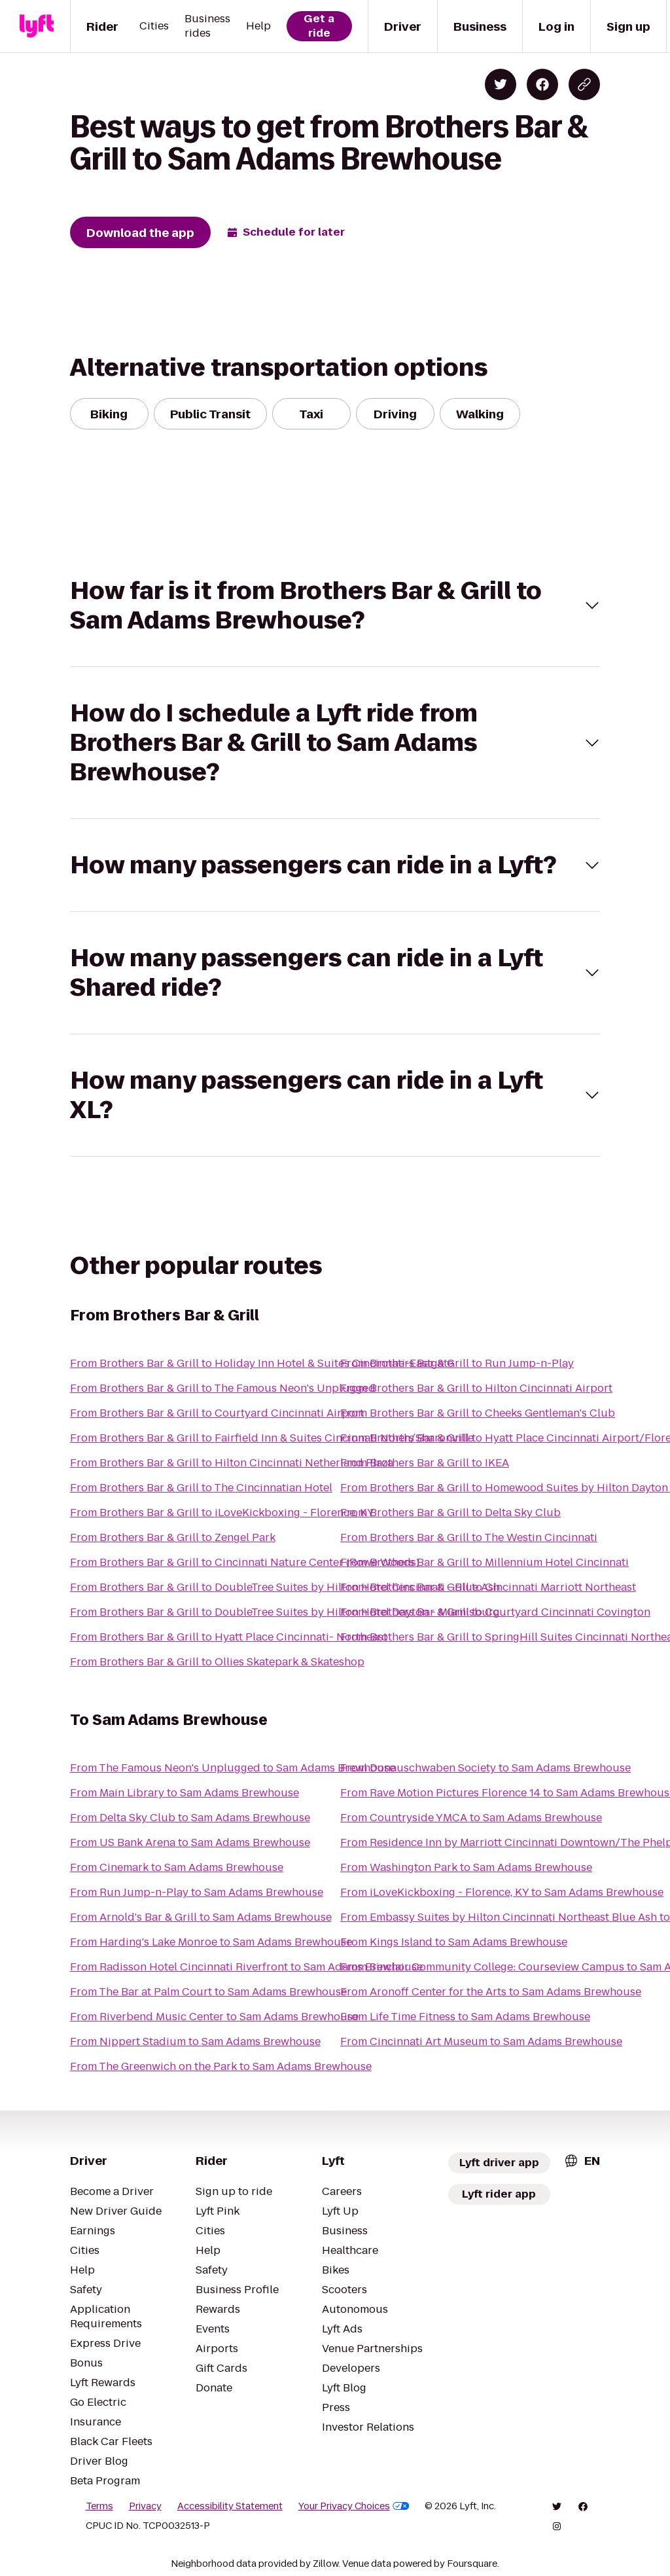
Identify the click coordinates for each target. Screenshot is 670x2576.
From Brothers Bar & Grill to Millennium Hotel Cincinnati (484, 1562)
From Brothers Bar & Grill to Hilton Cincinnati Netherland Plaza (231, 1462)
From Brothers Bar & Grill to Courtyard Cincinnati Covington (495, 1612)
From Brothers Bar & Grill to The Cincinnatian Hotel (201, 1487)
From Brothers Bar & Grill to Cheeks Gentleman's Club (477, 1413)
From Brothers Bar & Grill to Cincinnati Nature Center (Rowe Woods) (244, 1562)
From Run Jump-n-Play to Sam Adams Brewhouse (196, 1892)
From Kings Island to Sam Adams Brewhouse (453, 1942)
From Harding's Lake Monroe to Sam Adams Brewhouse (211, 1942)
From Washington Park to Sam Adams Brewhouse (466, 1867)
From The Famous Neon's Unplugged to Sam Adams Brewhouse (232, 1767)
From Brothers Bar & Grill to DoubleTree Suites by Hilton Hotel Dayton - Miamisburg (285, 1612)
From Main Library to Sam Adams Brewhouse (184, 1792)
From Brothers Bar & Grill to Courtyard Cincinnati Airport (217, 1413)
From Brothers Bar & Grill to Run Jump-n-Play (457, 1363)
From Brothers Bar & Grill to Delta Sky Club (450, 1512)
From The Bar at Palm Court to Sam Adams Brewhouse (208, 1991)
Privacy (145, 2506)
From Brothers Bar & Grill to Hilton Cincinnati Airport (476, 1388)
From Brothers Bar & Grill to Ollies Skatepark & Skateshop (217, 1661)
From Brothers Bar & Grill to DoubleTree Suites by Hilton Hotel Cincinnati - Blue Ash (285, 1587)
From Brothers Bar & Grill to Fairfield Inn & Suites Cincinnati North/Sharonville (272, 1437)
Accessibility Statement (230, 2506)
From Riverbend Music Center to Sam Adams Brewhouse (214, 2016)
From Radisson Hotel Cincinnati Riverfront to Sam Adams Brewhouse (246, 1966)
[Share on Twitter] (500, 84)
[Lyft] (37, 26)
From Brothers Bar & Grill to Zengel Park (172, 1537)
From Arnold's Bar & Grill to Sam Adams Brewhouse (201, 1917)
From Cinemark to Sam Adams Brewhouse (176, 1867)
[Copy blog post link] (584, 84)
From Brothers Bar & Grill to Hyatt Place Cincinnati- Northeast (228, 1636)
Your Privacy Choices (354, 2506)
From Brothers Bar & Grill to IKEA (424, 1462)
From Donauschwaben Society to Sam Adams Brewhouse (485, 1767)
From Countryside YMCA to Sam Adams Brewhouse (471, 1817)
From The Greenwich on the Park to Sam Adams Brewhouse (221, 2066)
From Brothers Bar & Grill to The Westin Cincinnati (468, 1537)
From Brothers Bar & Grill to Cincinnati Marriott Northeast (488, 1587)
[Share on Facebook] (542, 84)
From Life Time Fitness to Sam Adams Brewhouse (465, 2016)
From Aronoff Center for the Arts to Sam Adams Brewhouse (490, 1991)
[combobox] (581, 2160)
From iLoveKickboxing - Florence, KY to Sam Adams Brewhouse (501, 1892)
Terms (99, 2506)
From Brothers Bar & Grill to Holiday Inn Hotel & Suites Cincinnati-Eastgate (261, 1363)
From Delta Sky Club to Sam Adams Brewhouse (190, 1817)
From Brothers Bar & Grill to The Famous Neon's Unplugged (223, 1388)
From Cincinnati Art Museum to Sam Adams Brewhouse (481, 2041)
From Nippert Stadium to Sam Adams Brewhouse (195, 2041)
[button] (335, 605)
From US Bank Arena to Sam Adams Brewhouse (190, 1842)
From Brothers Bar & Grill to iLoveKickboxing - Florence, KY (222, 1512)
